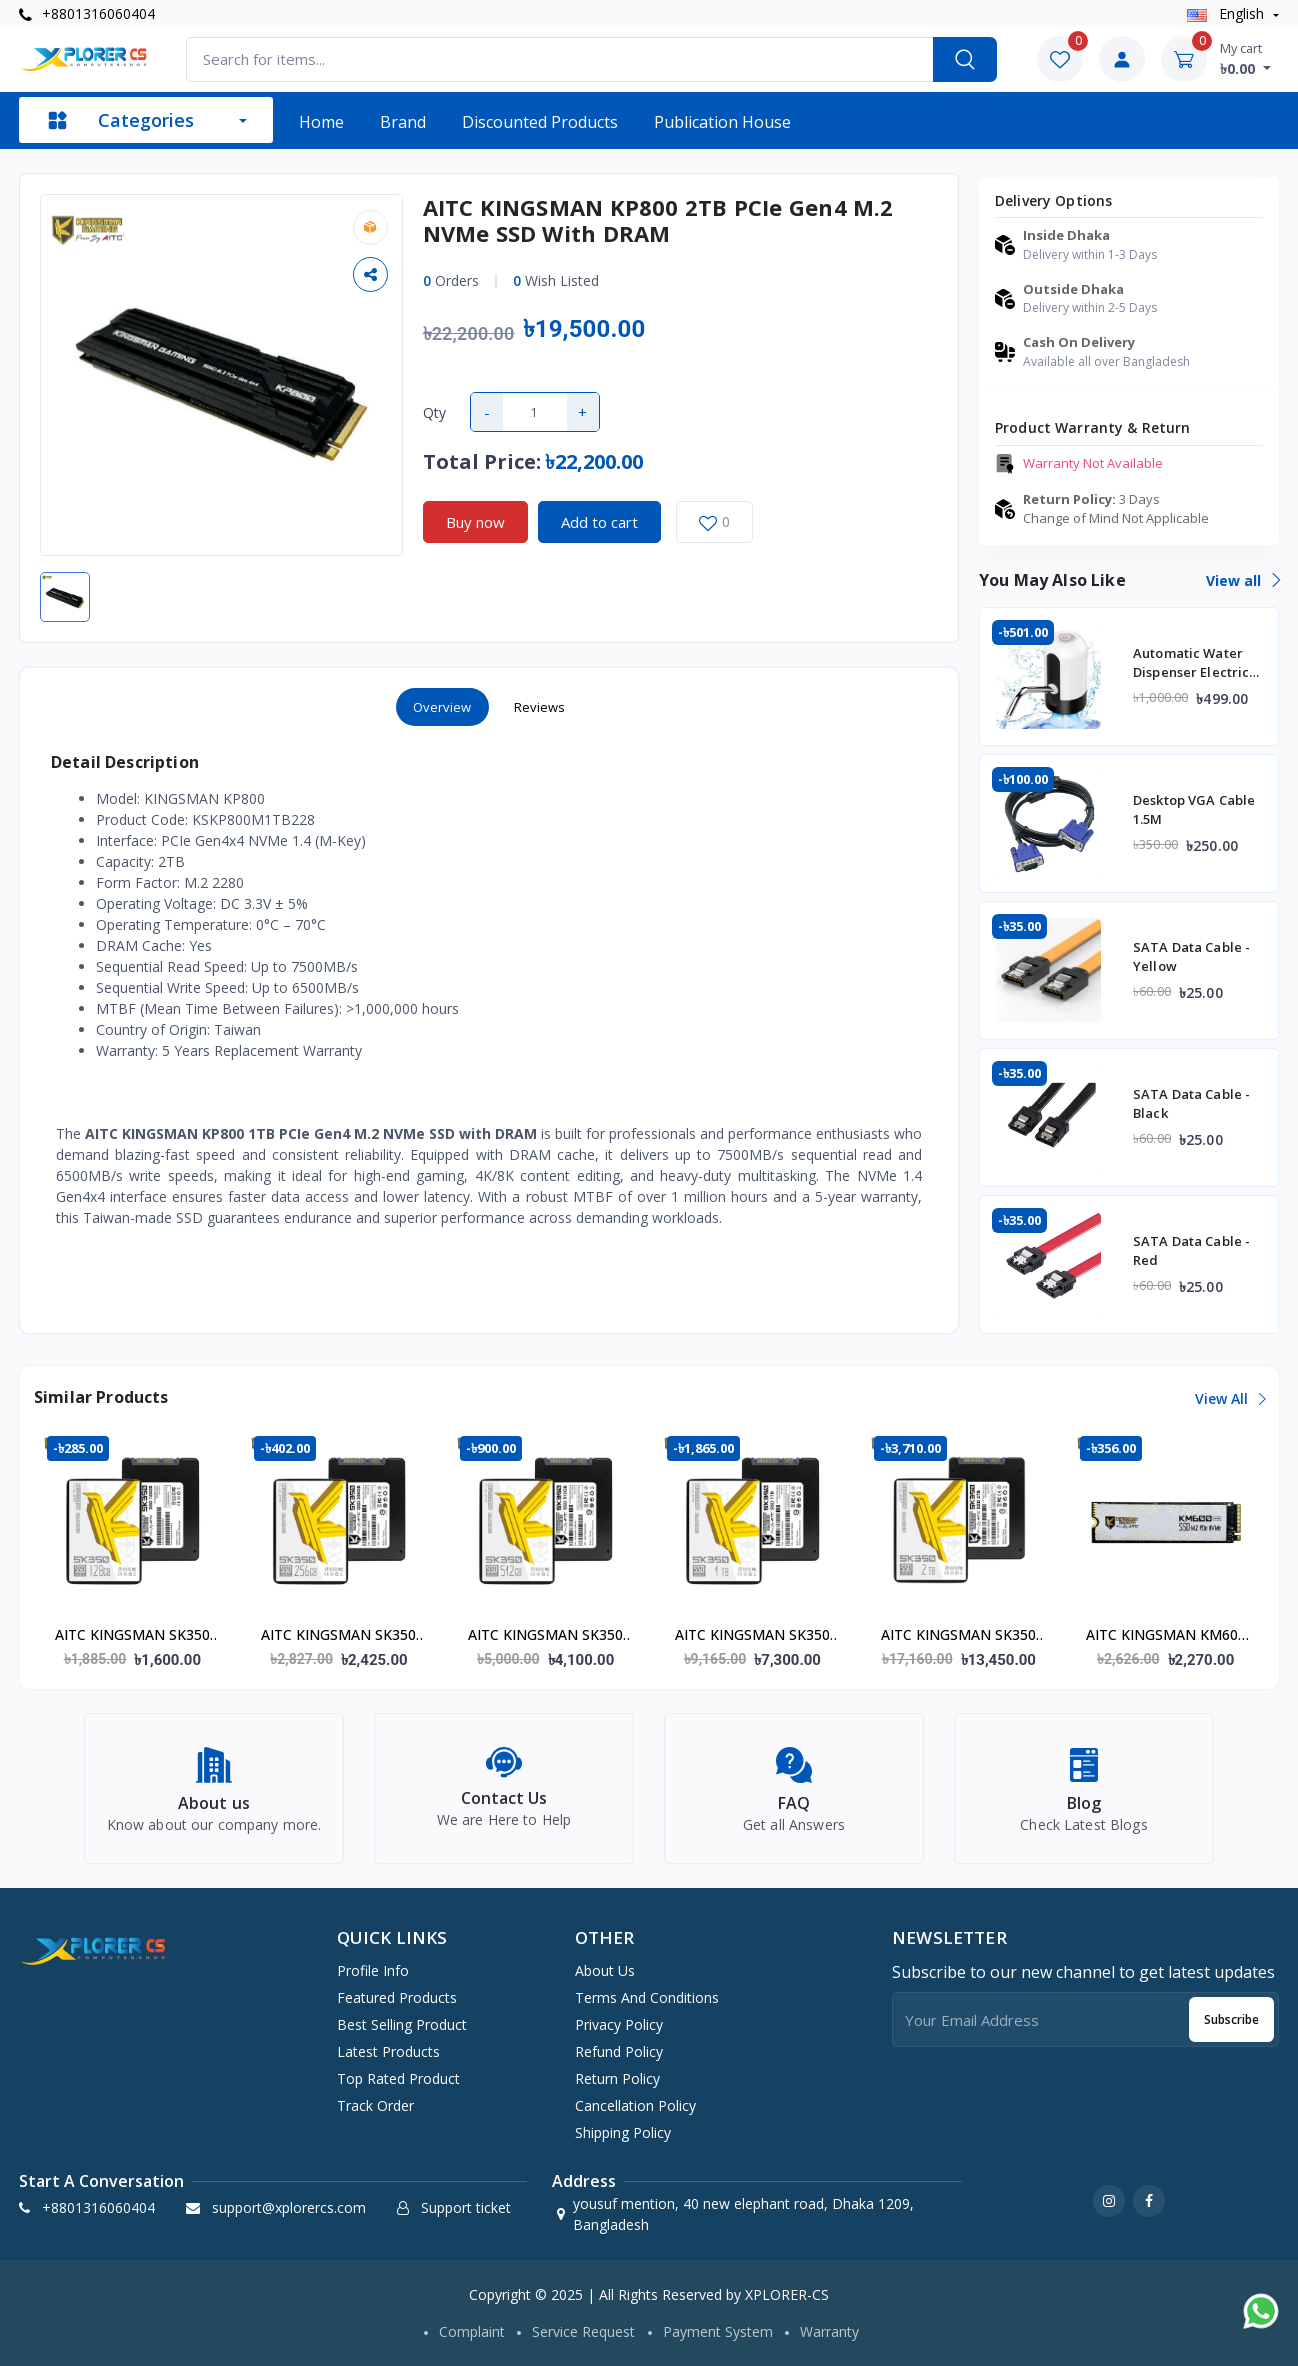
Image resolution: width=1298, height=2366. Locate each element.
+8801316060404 (87, 13)
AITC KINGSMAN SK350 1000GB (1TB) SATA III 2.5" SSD (752, 1636)
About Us (605, 1970)
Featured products (397, 1997)
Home (321, 122)
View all (1242, 580)
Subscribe (1231, 2019)
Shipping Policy (623, 2132)
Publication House (722, 122)
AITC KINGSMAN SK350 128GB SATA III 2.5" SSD (132, 1636)
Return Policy (617, 2078)
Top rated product (398, 2078)
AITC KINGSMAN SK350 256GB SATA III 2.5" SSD (338, 1636)
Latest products (388, 2051)
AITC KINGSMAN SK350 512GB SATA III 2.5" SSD (545, 1636)
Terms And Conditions (647, 1997)
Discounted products (540, 122)
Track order (375, 2105)
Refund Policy (619, 2051)
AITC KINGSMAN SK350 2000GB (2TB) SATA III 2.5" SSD (958, 1636)
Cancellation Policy (635, 2105)
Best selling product (402, 2024)
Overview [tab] (442, 707)
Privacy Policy (619, 2024)
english (1227, 13)
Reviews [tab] (540, 707)
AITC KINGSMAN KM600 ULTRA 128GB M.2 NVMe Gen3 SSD (1166, 1636)
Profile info (373, 1970)
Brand (403, 122)
